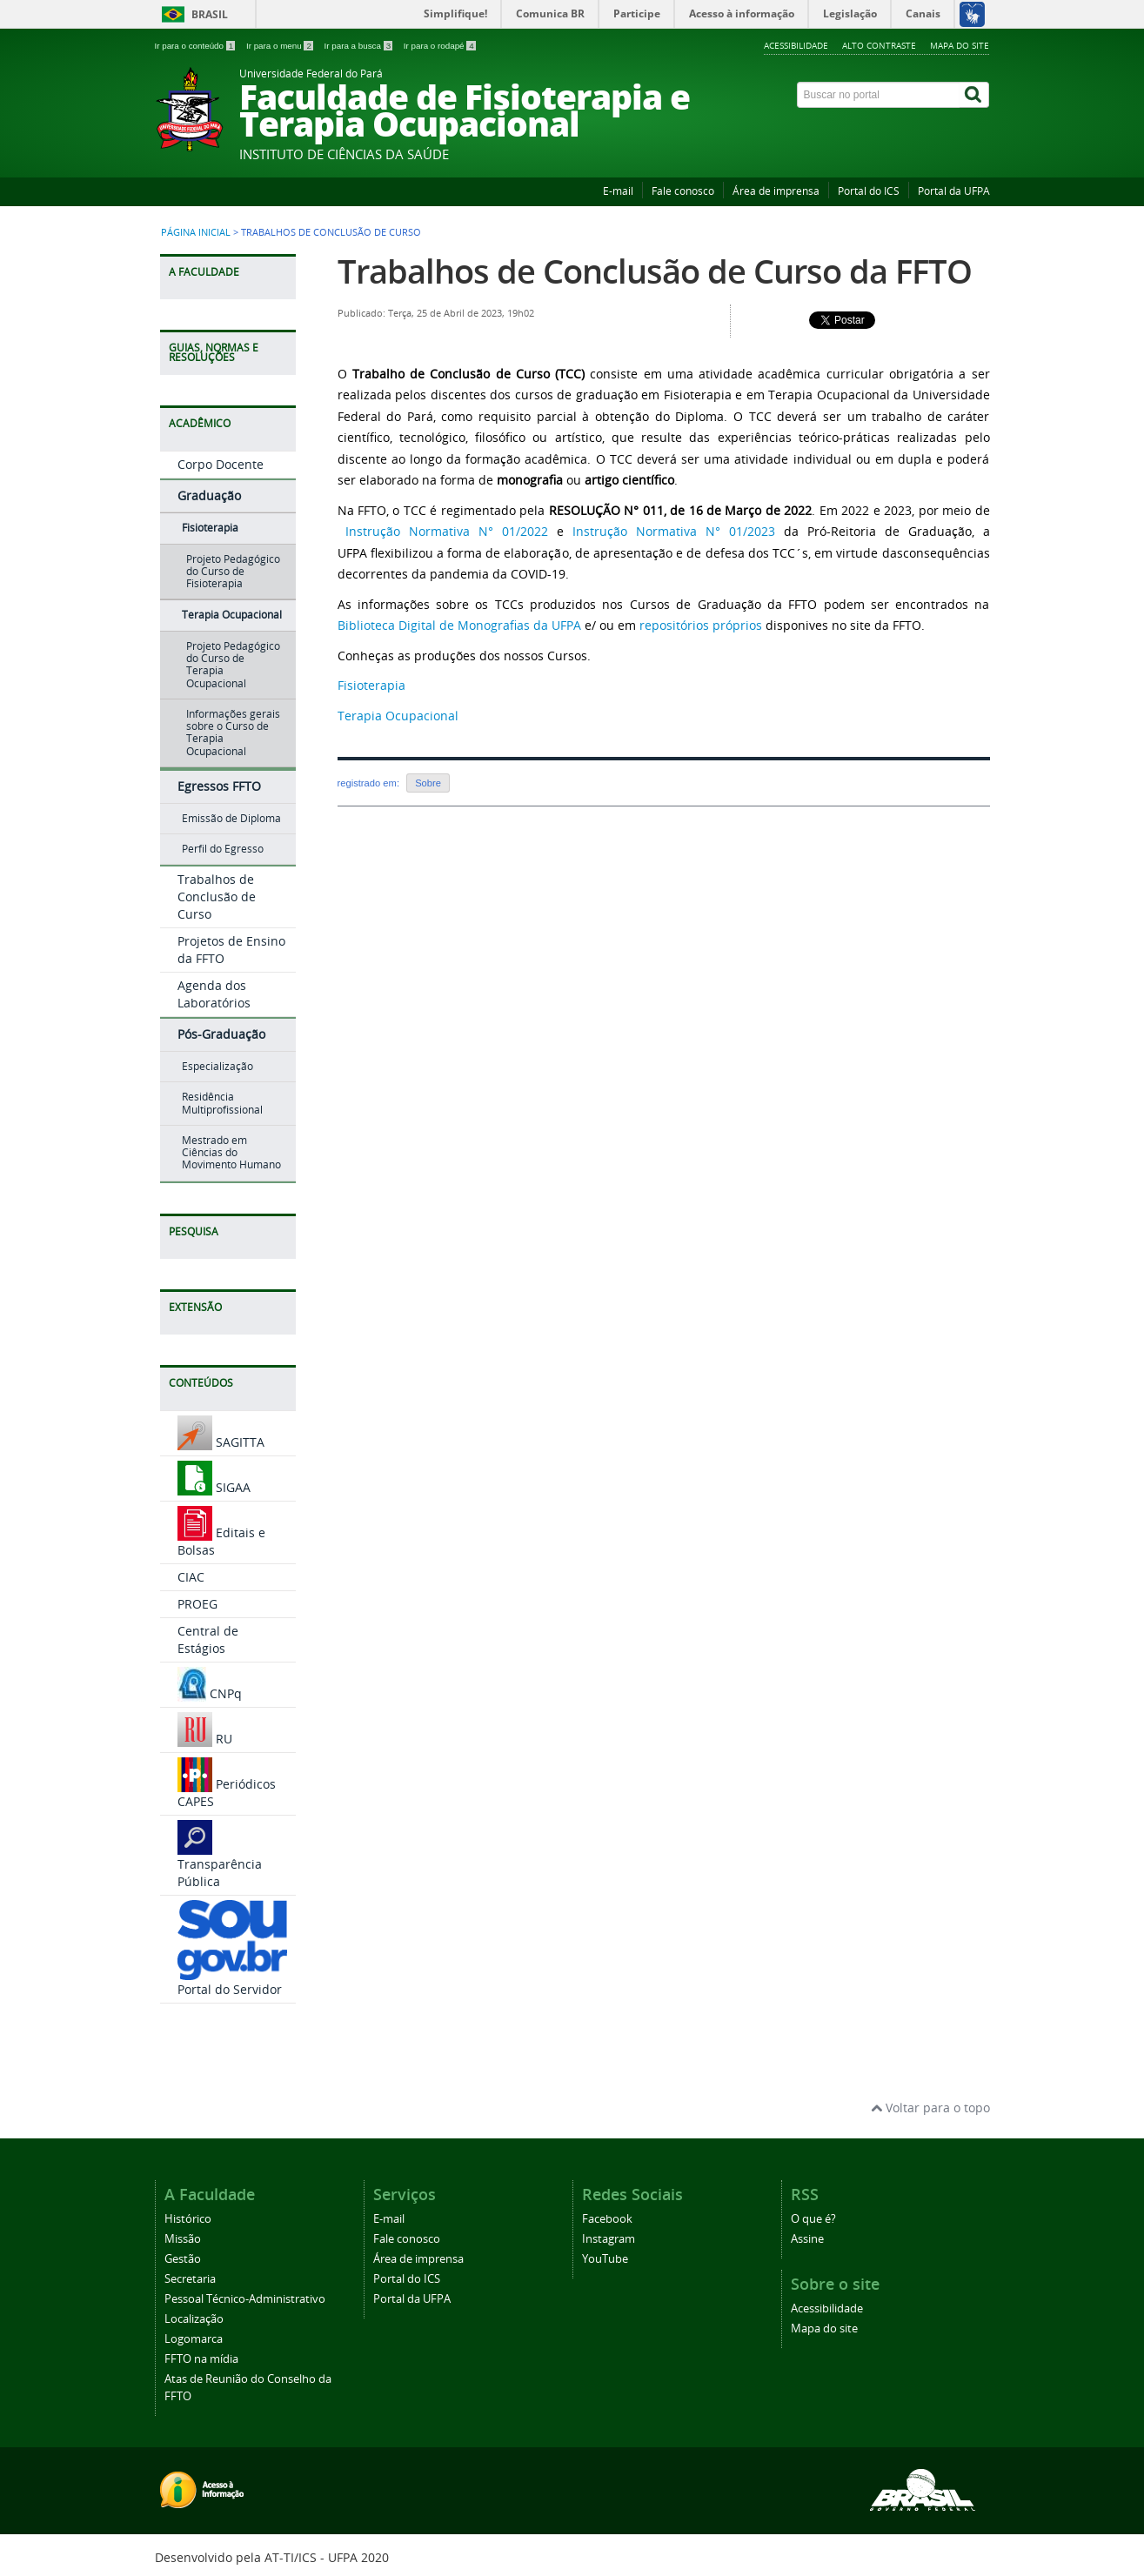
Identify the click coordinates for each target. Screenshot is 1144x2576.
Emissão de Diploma (231, 818)
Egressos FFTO (219, 786)
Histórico (187, 2218)
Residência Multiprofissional (222, 1102)
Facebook (607, 2218)
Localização (194, 2319)
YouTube (605, 2258)
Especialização (217, 1066)
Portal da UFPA (954, 191)
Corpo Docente (220, 464)
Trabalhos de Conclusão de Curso (216, 896)
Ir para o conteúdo (196, 45)
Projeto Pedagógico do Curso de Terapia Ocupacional (233, 664)
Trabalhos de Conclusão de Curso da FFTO (655, 271)
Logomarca (193, 2339)
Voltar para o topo (930, 2107)
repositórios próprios (700, 625)
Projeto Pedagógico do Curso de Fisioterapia (233, 571)
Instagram (608, 2238)
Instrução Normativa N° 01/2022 (446, 531)
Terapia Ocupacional (232, 614)
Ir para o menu (281, 45)
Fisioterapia (210, 527)
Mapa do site (959, 45)
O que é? (813, 2218)
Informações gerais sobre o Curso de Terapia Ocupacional (233, 732)
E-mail (618, 191)
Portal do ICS (869, 191)
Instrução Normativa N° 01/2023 (673, 531)
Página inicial (196, 232)
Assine (807, 2238)
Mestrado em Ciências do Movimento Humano (231, 1153)
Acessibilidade (796, 45)
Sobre (428, 783)
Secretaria (190, 2279)
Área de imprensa (776, 191)
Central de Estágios (207, 1639)
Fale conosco (683, 191)
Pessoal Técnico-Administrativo (244, 2299)
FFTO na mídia (201, 2359)
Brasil (209, 14)
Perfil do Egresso (223, 848)
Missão (182, 2238)
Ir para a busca (359, 45)
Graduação (209, 495)
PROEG (197, 1604)
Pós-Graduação (221, 1034)
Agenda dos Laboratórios (214, 994)
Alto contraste (879, 45)
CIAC (190, 1577)
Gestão (182, 2258)
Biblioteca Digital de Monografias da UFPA (459, 625)
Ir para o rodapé (440, 45)
